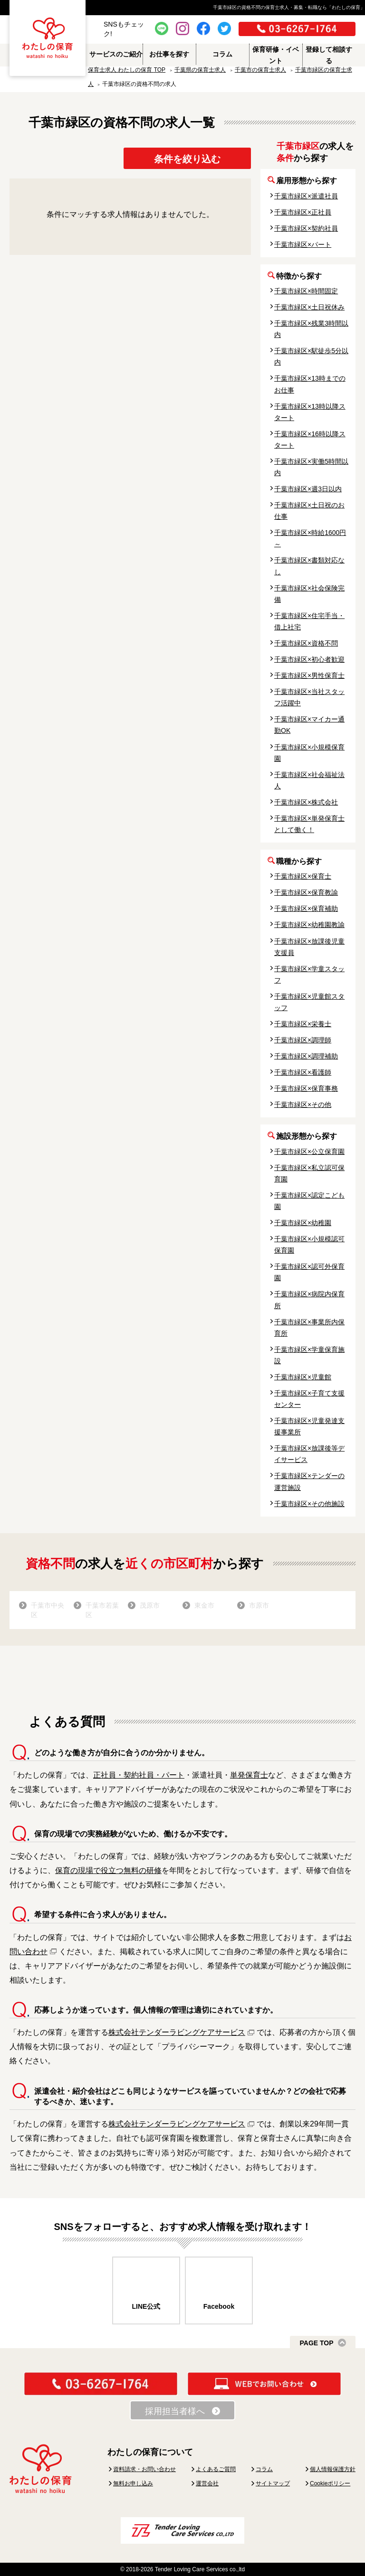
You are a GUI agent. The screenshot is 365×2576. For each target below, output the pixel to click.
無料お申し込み (133, 2483)
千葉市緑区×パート (302, 244)
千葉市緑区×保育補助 (306, 908)
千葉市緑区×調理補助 (306, 1056)
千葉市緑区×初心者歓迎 (309, 659)
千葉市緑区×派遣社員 (306, 196)
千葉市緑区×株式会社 (306, 802)
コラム (264, 2469)
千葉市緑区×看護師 (302, 1072)
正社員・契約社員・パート (138, 1775)
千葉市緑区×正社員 (302, 212)
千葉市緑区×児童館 (302, 1377)
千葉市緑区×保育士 (302, 876)
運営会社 (207, 2483)
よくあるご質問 (216, 2469)
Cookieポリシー (330, 2483)
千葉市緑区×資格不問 (306, 643)
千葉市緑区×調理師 (302, 1040)
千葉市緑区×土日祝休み (309, 307)
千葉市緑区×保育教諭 (306, 892)
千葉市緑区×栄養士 (302, 1024)
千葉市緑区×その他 (302, 1104)
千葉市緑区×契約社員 (306, 228)
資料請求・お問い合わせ (144, 2469)
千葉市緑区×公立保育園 (309, 1151)
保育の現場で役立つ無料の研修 (108, 1870)
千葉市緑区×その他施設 (309, 1504)
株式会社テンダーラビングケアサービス (176, 2032)
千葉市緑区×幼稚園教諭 (309, 924)
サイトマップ (273, 2483)
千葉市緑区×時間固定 (306, 291)
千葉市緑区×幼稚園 (302, 1223)
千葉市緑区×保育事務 (306, 1088)
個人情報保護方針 (332, 2469)
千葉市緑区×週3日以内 (308, 489)
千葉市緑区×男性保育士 (309, 675)
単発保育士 (249, 1775)
